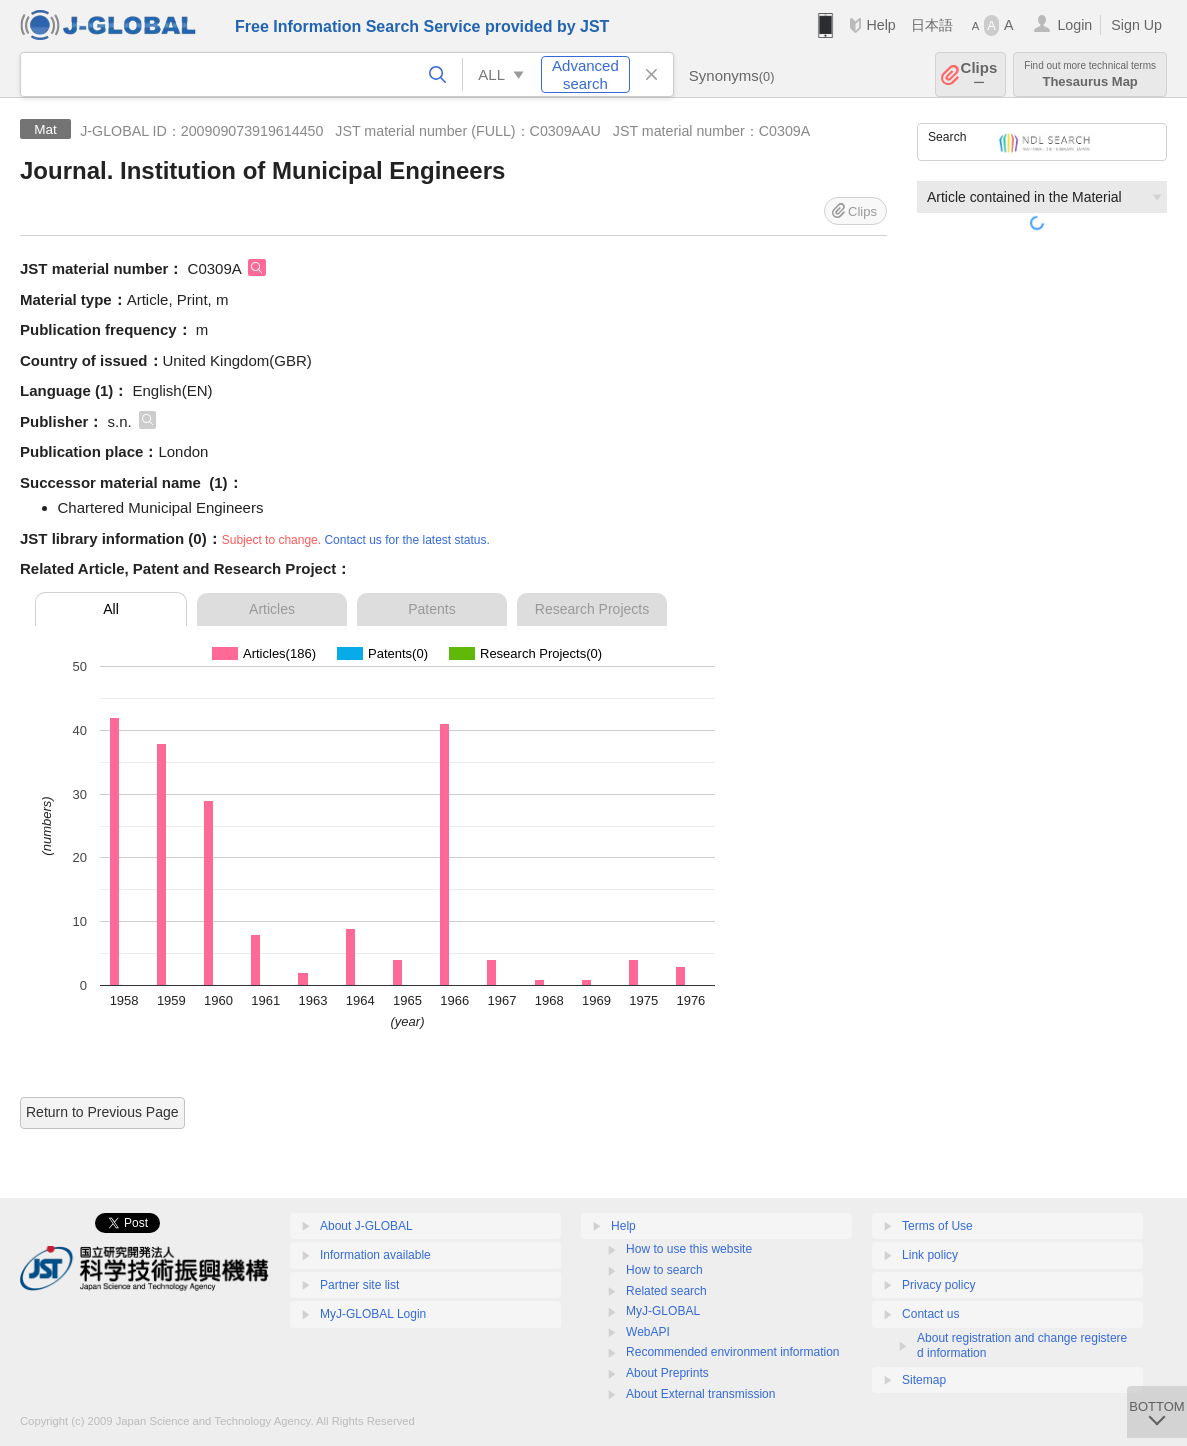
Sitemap (924, 1380)
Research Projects (592, 609)
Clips (979, 74)
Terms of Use (937, 1226)
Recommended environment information (732, 1352)
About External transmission (700, 1394)
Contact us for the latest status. (406, 540)
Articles (272, 609)
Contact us (930, 1314)
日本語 (932, 25)
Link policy (930, 1255)
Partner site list (359, 1285)
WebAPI (648, 1332)
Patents (431, 609)
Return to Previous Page (102, 1112)
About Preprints (667, 1373)
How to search (664, 1270)
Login (1074, 25)
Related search (666, 1291)
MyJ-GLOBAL (663, 1311)
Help (880, 25)
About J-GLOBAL (366, 1226)
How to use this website (689, 1249)
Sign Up (1136, 25)
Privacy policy (938, 1285)
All (111, 609)
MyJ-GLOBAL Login (373, 1314)
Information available (375, 1255)
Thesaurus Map (1090, 74)
